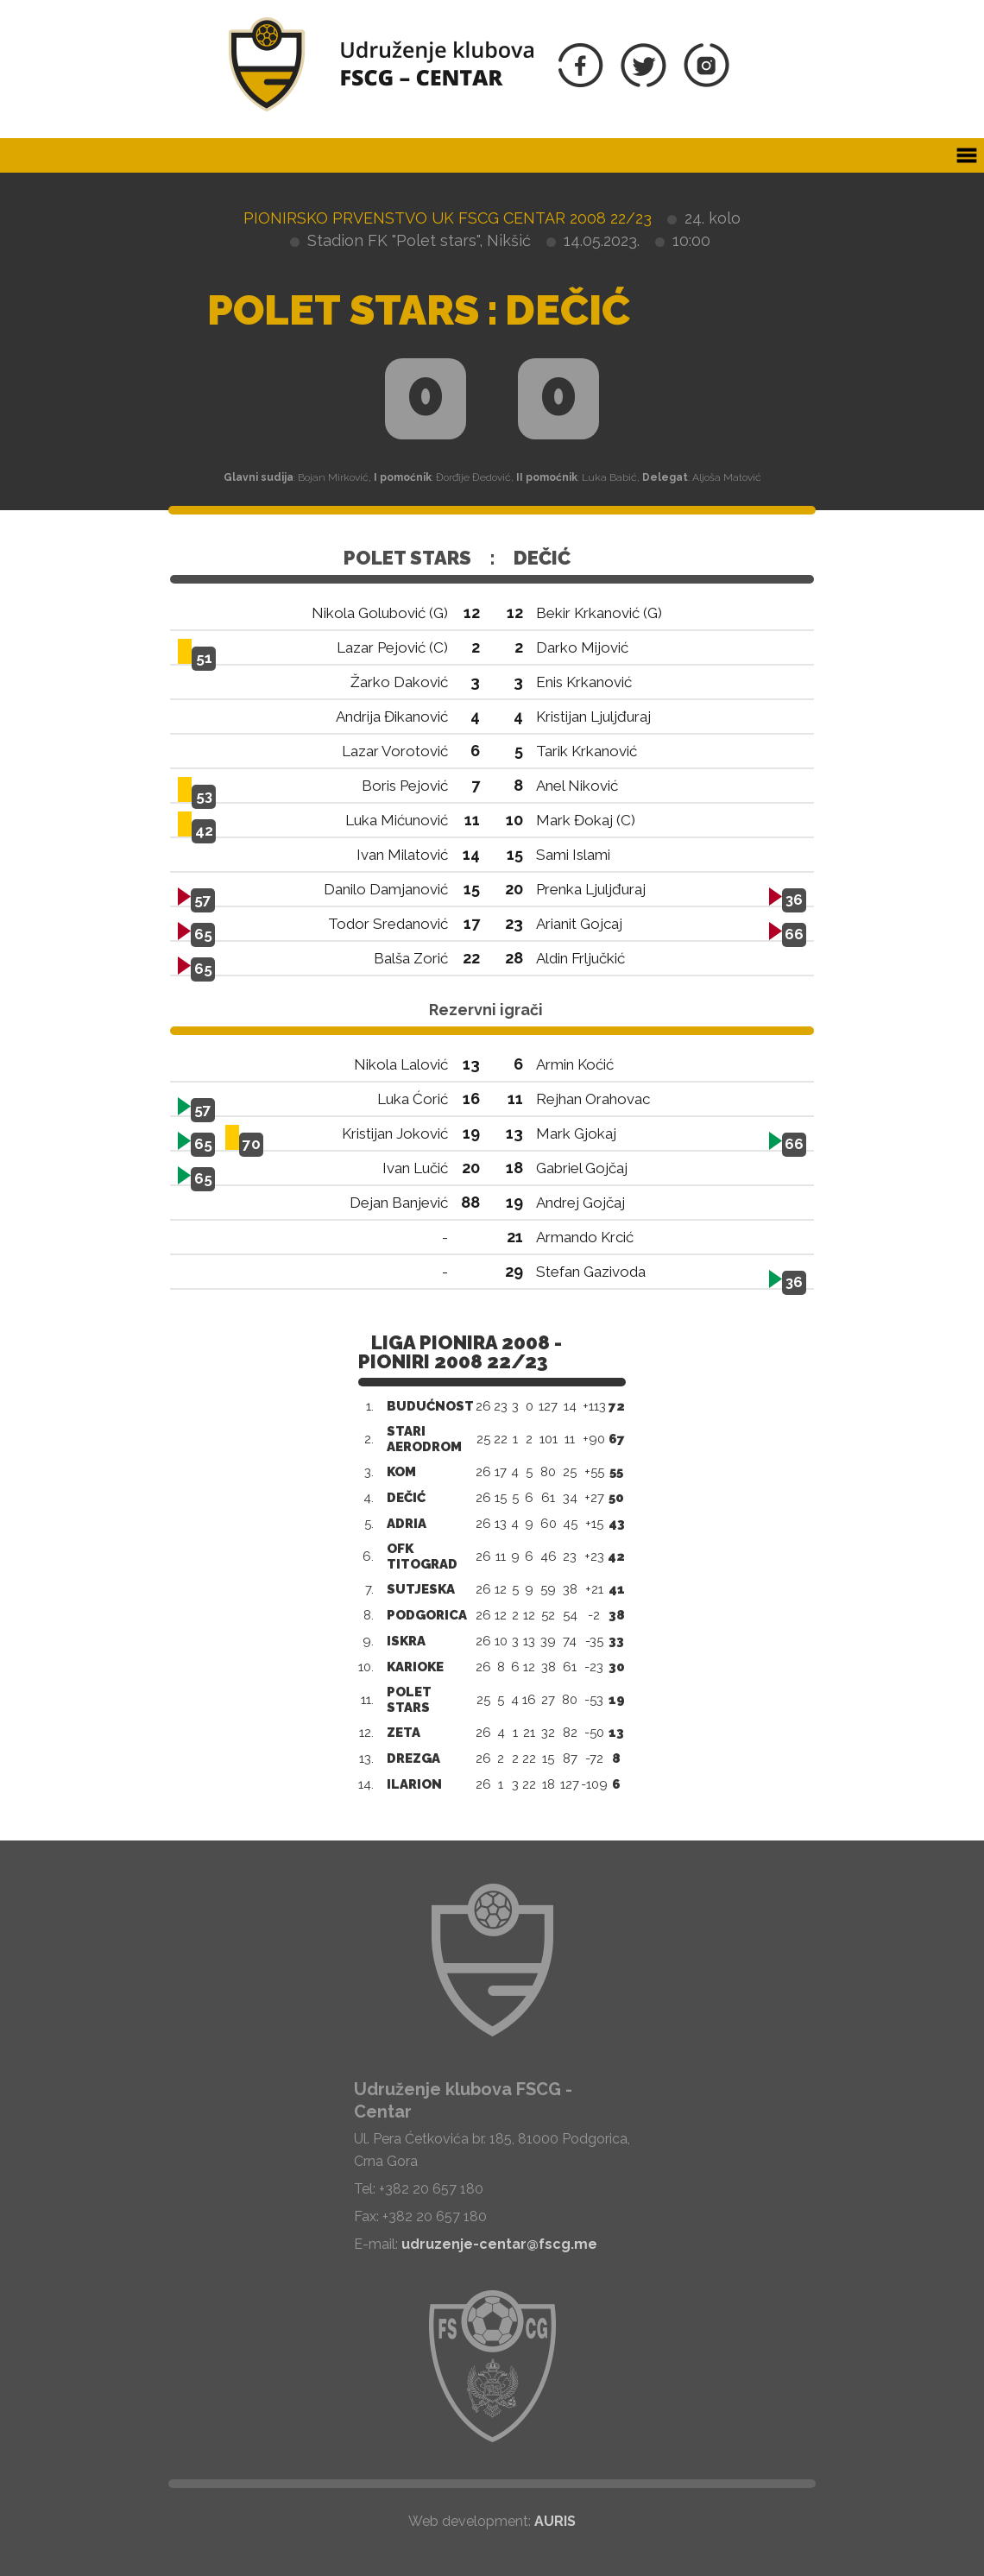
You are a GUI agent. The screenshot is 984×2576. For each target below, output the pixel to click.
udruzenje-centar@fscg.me (499, 2244)
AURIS (555, 2521)
